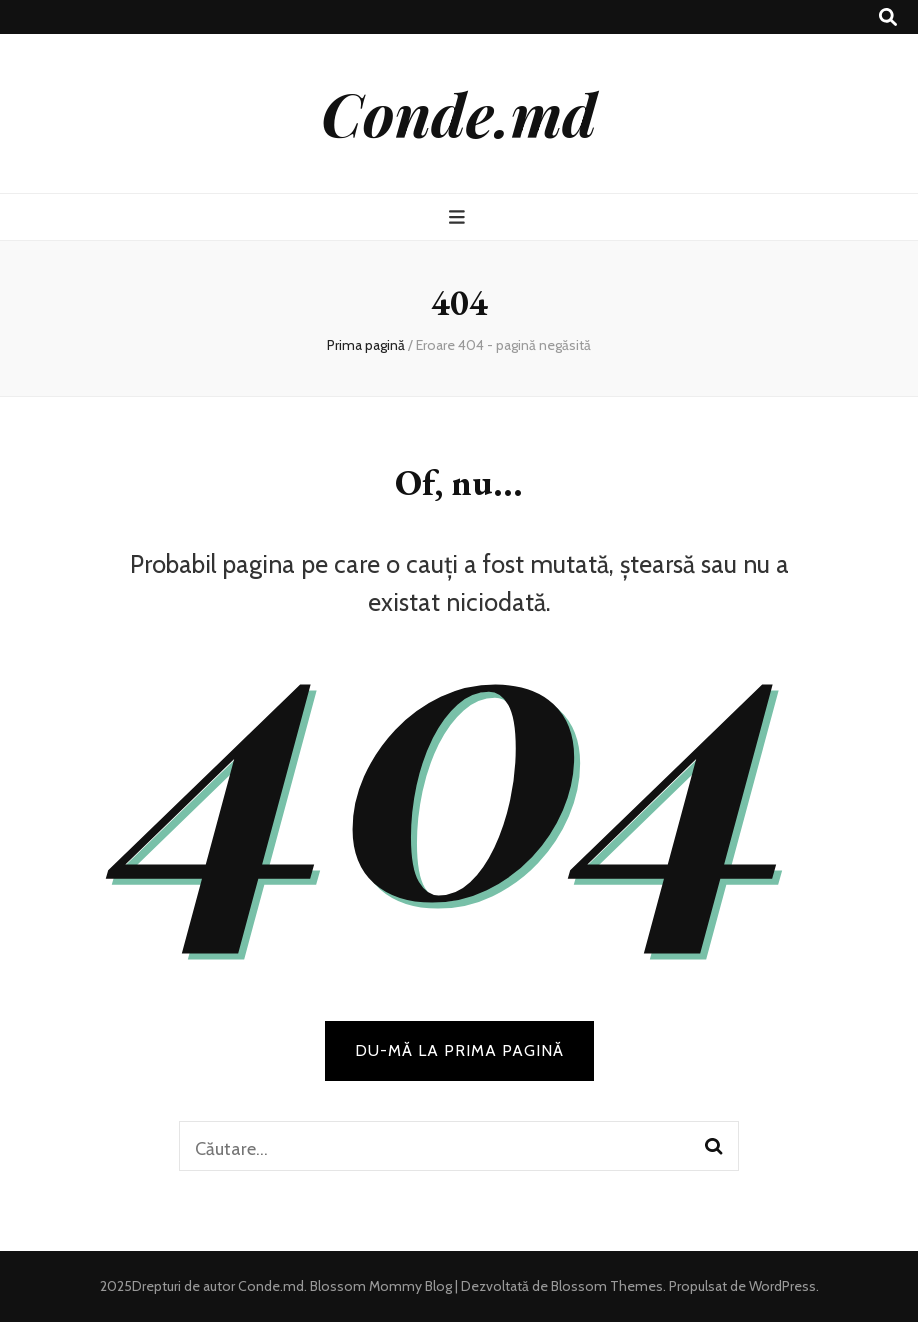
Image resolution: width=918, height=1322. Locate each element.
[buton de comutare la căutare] (888, 17)
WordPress (782, 1286)
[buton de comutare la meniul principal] (459, 217)
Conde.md (459, 113)
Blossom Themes (605, 1286)
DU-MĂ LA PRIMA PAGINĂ (459, 1050)
